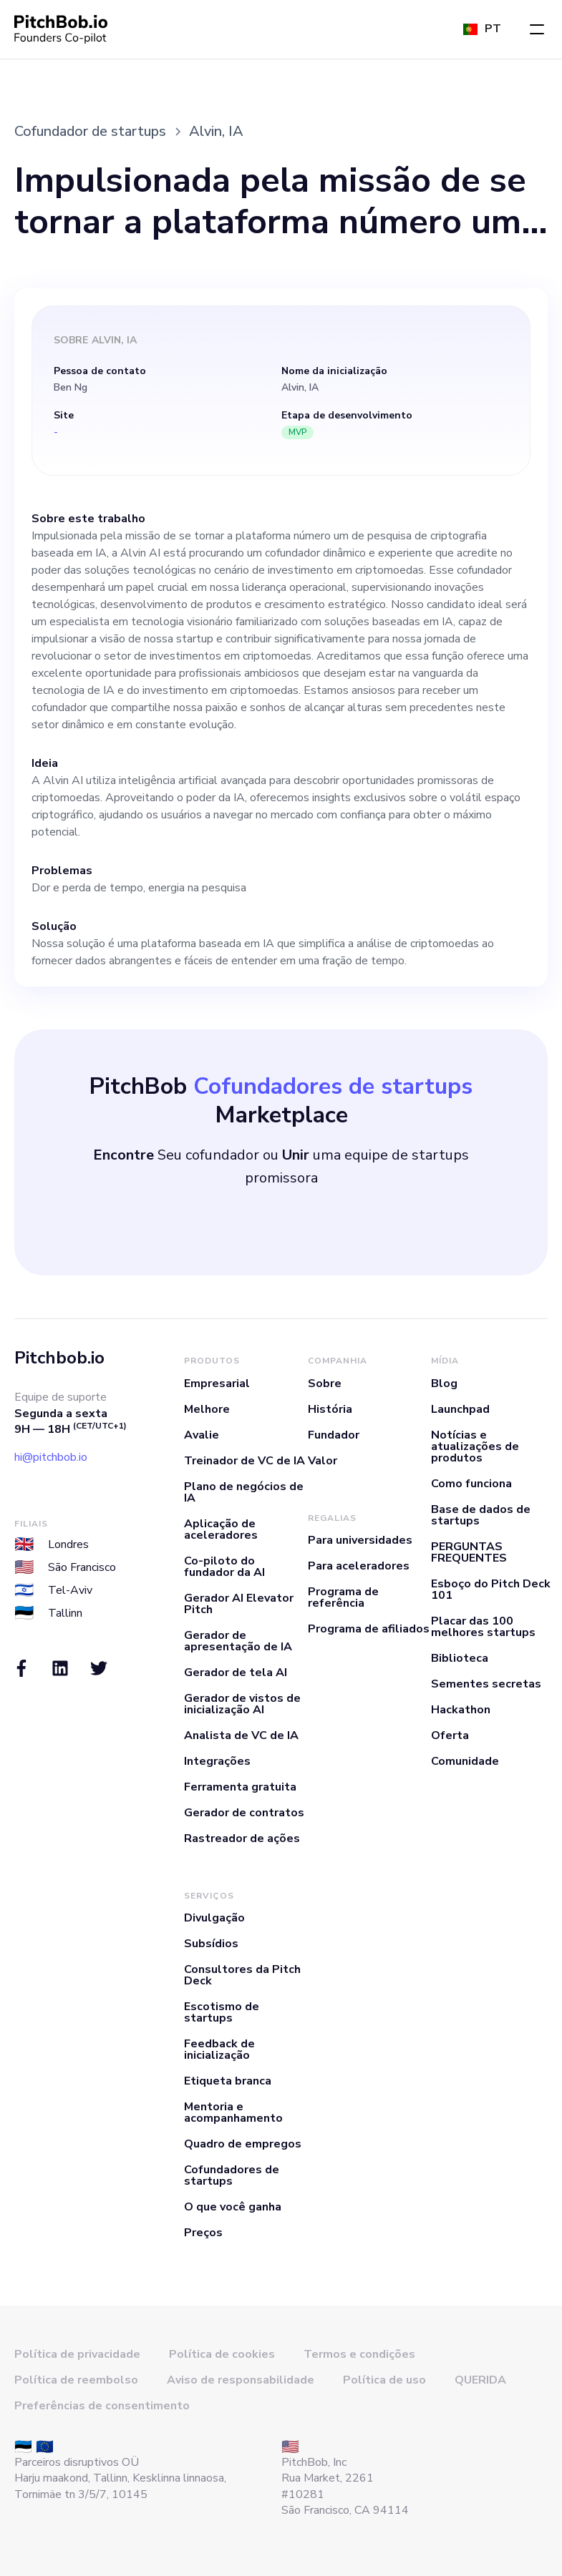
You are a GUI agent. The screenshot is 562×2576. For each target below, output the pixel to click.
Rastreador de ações (242, 1838)
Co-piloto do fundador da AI (224, 1566)
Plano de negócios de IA (244, 1492)
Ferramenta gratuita (240, 1787)
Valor (322, 1460)
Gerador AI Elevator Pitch (239, 1603)
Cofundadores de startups (231, 2175)
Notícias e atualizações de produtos (475, 1446)
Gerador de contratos (244, 1812)
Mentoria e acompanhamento (233, 2112)
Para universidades (360, 1540)
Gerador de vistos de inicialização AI (242, 1704)
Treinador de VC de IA (244, 1460)
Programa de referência (343, 1597)
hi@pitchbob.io (50, 1457)
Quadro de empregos (242, 2144)
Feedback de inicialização (219, 2049)
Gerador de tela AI (235, 1672)
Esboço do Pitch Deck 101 (491, 1589)
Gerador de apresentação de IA (238, 1641)
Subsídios (211, 1943)
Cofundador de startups (90, 131)
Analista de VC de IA (241, 1735)
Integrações (217, 1761)
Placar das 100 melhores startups (483, 1626)
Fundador (333, 1435)
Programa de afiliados (369, 1629)
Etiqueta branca (227, 2081)
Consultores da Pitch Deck (242, 1975)
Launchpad (460, 1409)
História (330, 1409)
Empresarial (217, 1383)
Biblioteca (459, 1658)
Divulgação (214, 1918)
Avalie (201, 1435)
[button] (537, 29)
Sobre (324, 1383)
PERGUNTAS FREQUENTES (469, 1552)
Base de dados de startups (480, 1515)
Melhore (207, 1409)
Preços (203, 2232)
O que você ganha (232, 2207)
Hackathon (460, 1709)
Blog (444, 1383)
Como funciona (471, 1483)
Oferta (450, 1735)
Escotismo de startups (221, 2012)
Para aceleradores (359, 1566)
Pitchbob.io (59, 1357)
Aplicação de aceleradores (221, 1529)
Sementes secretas (486, 1684)
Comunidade (465, 1761)
